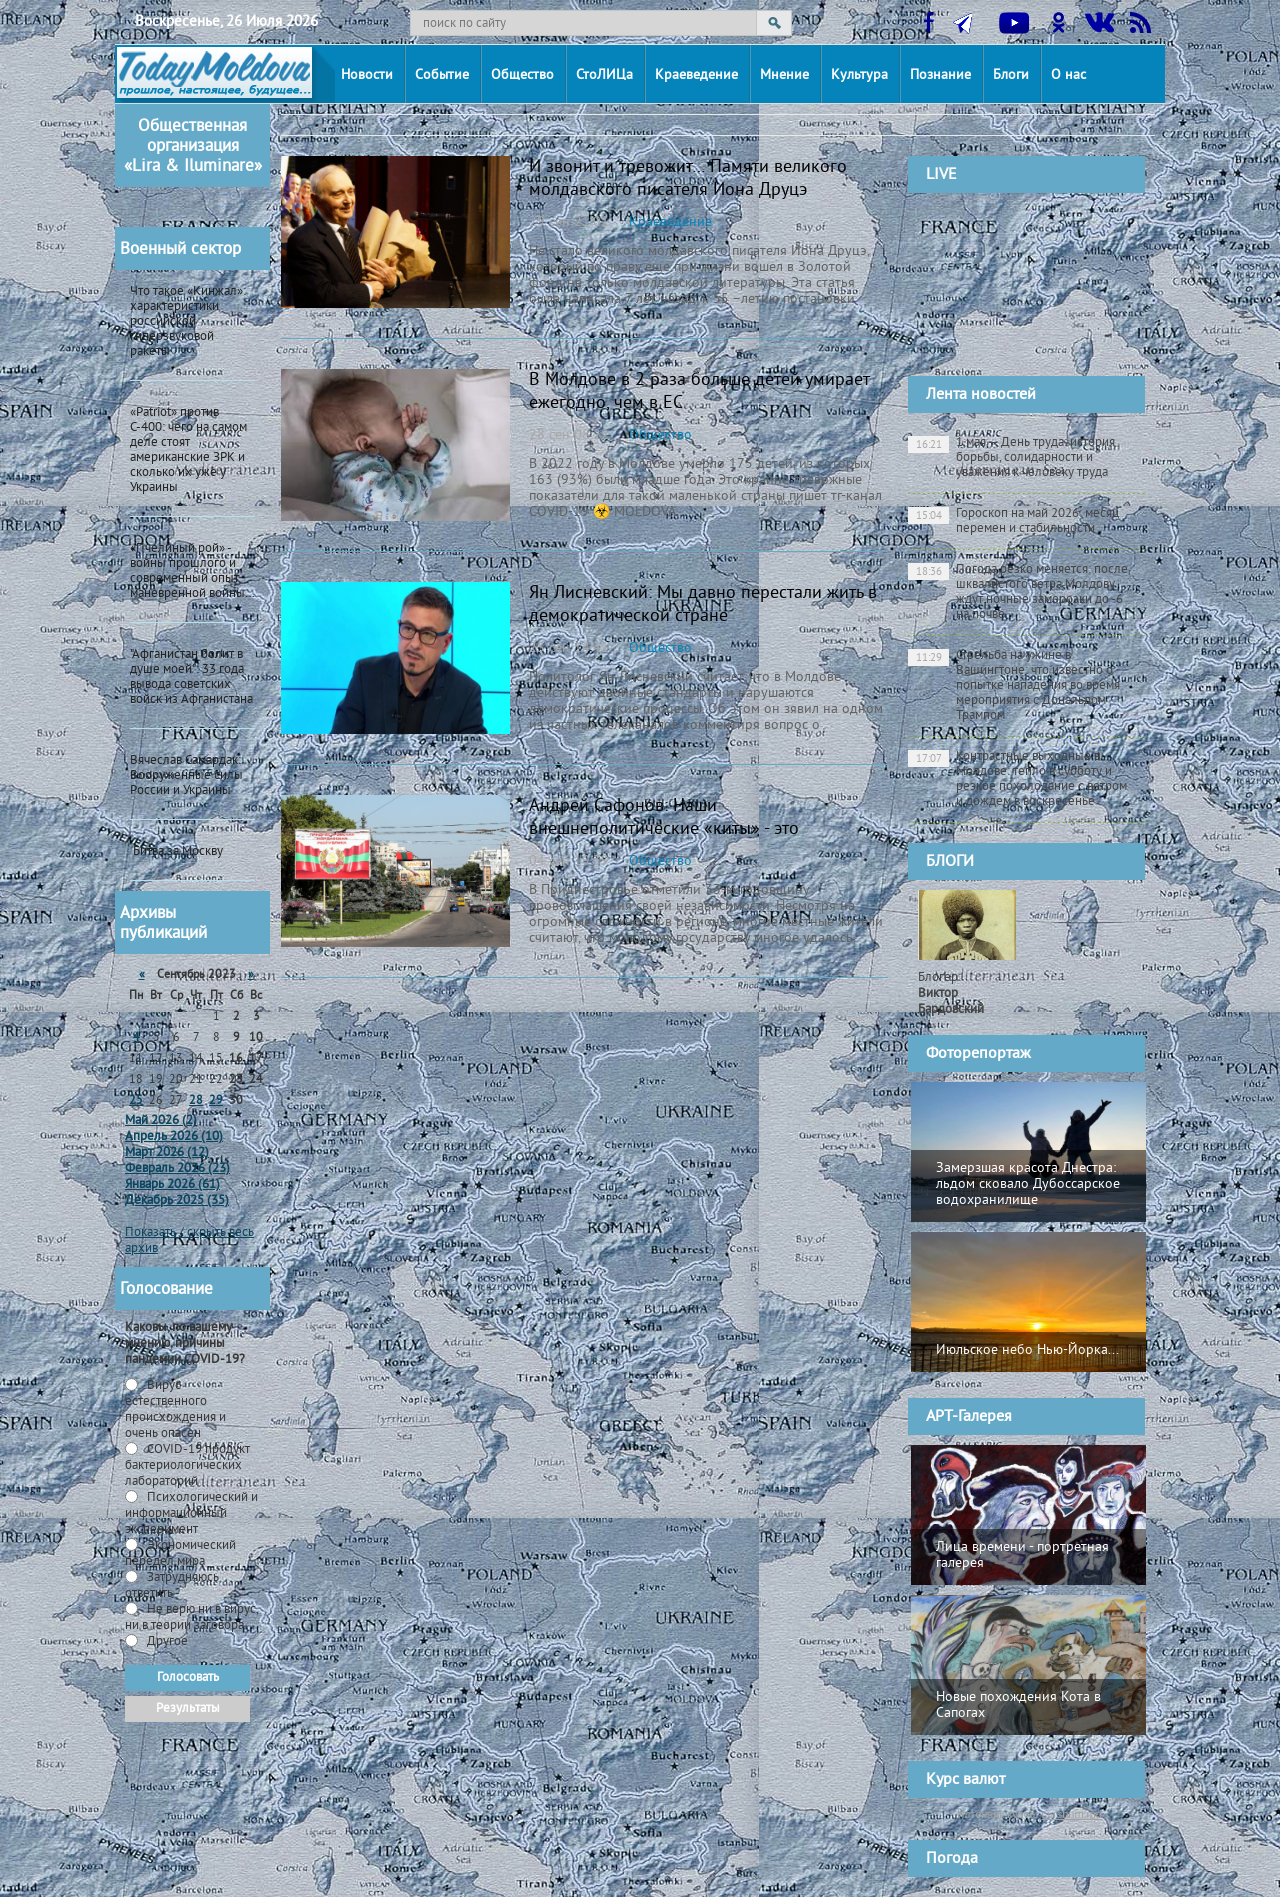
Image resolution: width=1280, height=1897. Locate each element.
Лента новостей (981, 395)
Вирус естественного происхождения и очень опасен (175, 1410)
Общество (522, 75)
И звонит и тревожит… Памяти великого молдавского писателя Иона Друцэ (688, 179)
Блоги (1011, 75)
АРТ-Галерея (969, 1417)
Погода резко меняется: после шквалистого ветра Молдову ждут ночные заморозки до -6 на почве (1018, 592)
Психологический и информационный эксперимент (191, 1514)
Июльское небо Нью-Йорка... (1027, 1350)
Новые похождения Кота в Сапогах (1018, 1705)
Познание (940, 75)
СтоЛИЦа (604, 75)
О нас (1068, 75)
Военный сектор (180, 250)
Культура (859, 75)
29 (216, 1101)
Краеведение (696, 75)
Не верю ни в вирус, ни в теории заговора (191, 1618)
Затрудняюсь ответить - (172, 1586)
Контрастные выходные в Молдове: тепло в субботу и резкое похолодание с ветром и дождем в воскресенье (1017, 779)
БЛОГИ (950, 862)
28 (196, 1101)
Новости (367, 75)
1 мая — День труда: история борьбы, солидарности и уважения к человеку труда (1011, 458)
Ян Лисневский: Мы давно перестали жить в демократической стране (703, 605)
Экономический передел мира (180, 1554)
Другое (166, 1642)
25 (136, 1101)
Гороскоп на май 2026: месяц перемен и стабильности (1013, 521)
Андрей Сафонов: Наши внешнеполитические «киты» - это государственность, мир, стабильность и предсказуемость (686, 841)
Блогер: (951, 994)
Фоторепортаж (978, 1054)
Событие (442, 75)
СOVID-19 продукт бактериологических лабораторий (187, 1466)
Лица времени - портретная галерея (1022, 1555)
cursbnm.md (1071, 1814)
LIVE (941, 175)
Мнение (784, 75)
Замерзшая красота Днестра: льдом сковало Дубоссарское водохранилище (1028, 1184)
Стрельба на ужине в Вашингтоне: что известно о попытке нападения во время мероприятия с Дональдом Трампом (1014, 686)
